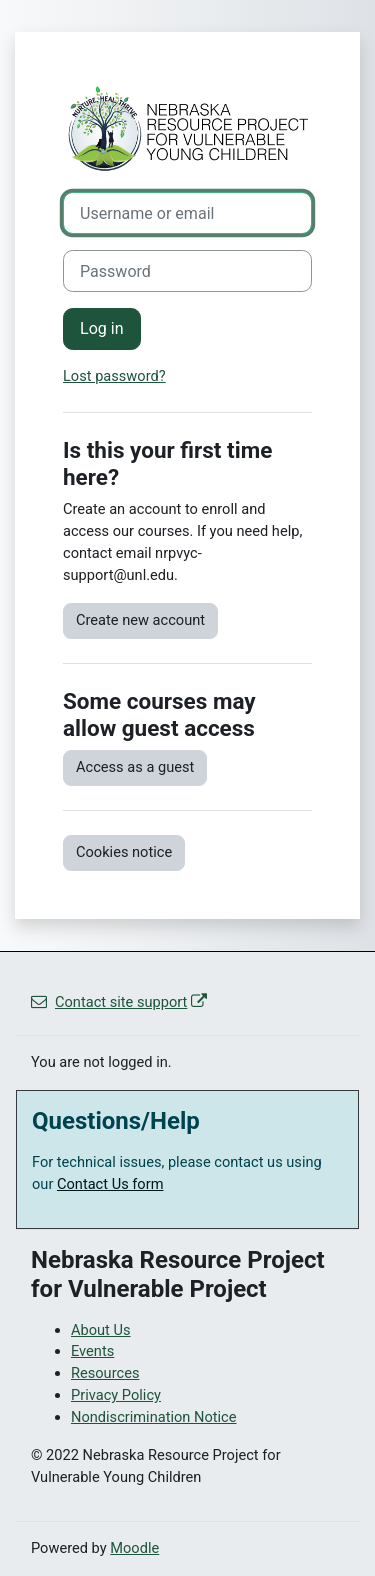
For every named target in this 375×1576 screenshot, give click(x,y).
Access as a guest (135, 767)
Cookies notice (124, 852)
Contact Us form (110, 1184)
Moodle (134, 1548)
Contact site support (119, 1002)
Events (92, 1351)
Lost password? (114, 376)
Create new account (140, 620)
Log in (102, 328)
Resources (105, 1373)
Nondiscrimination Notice (154, 1417)
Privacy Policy (116, 1395)
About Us (101, 1330)
